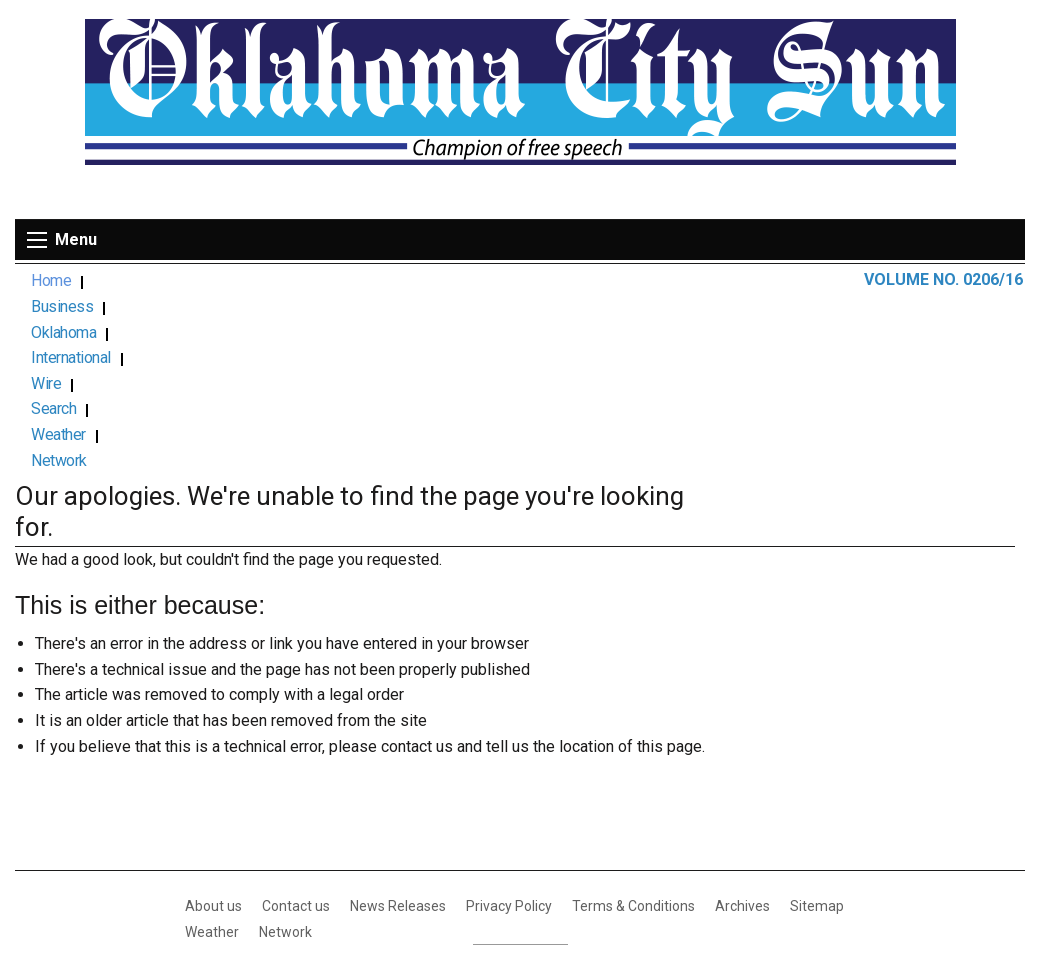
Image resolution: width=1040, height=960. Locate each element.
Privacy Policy (509, 728)
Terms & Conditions (633, 728)
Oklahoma (215, 281)
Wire (393, 281)
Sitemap (817, 728)
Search (455, 281)
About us (213, 728)
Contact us (296, 728)
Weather (530, 281)
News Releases (398, 728)
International (313, 281)
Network (610, 281)
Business (127, 281)
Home (51, 281)
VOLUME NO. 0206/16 (943, 279)
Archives (742, 728)
